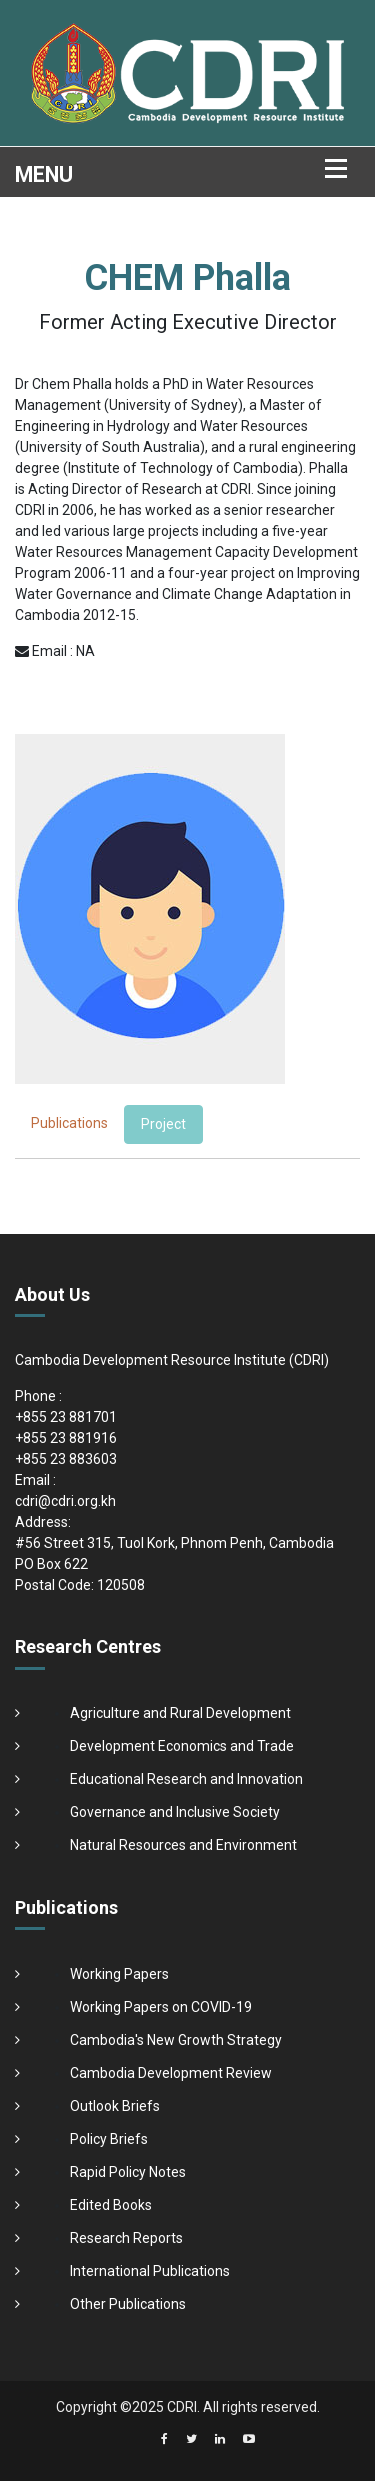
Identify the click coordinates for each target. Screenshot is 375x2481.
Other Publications (128, 2304)
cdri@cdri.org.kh (65, 1501)
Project (163, 1124)
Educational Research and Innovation (186, 1779)
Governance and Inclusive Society (175, 1812)
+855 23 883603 (66, 1459)
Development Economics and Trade (182, 1746)
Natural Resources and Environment (183, 1845)
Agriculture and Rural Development (180, 1713)
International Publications (150, 2271)
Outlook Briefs (115, 2106)
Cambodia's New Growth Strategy (176, 2040)
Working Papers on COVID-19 (161, 2007)
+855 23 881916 (66, 1438)
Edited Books (111, 2205)
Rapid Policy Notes (128, 2172)
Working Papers (119, 1974)
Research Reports (126, 2238)
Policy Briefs (109, 2139)
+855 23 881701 (66, 1417)
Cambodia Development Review (171, 2073)
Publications (69, 1123)
